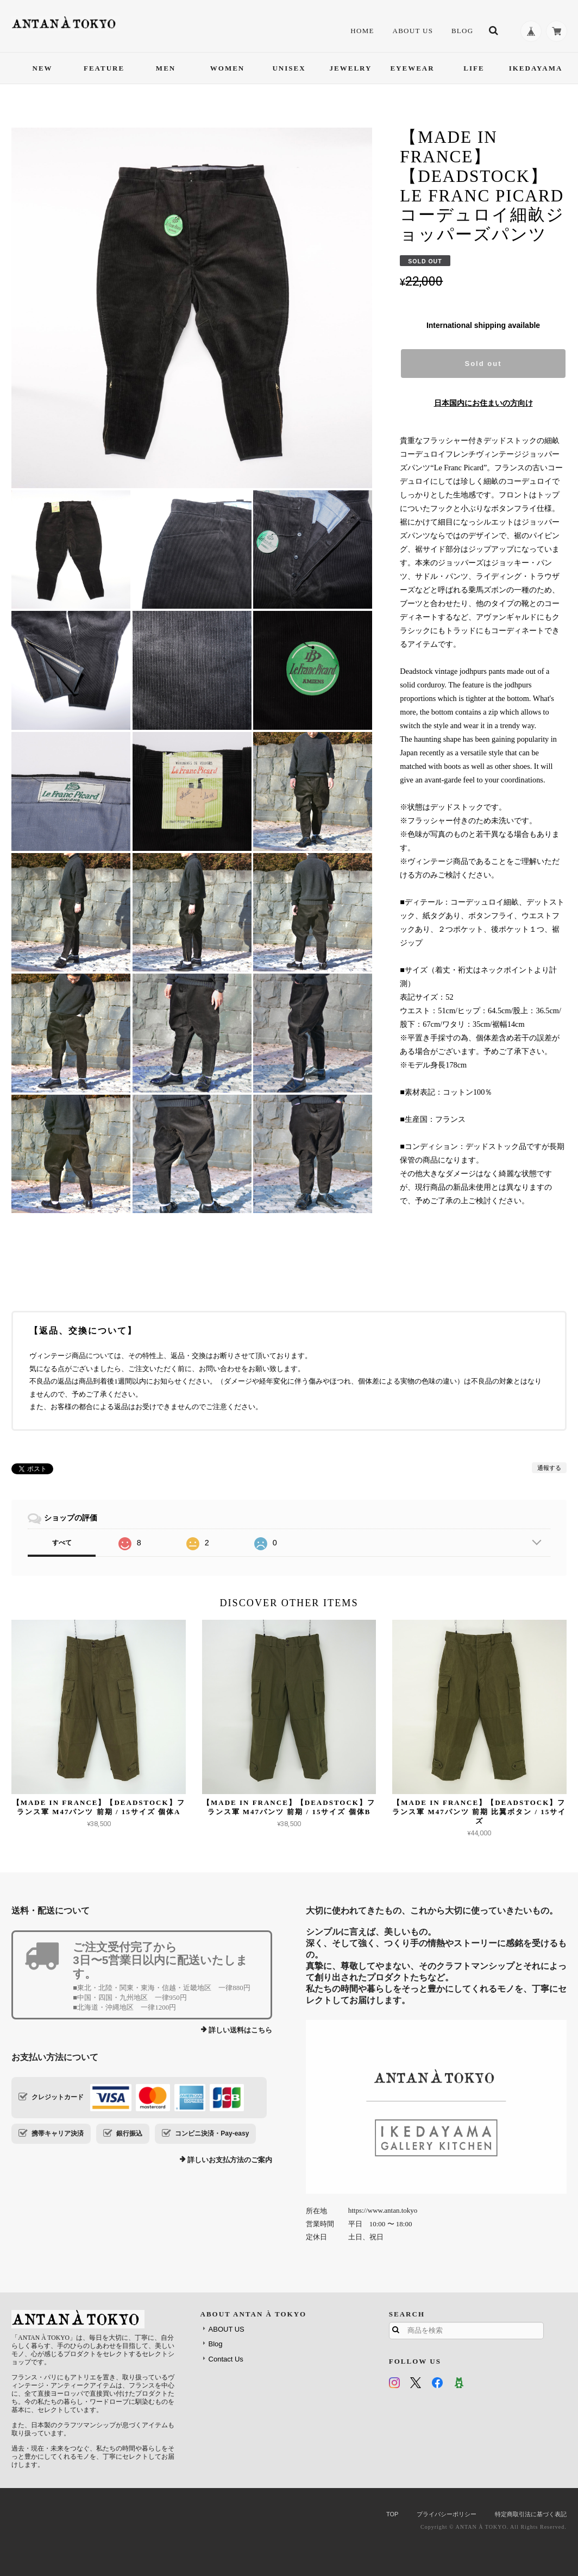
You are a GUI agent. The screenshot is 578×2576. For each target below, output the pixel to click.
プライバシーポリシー (446, 2514)
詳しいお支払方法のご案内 (229, 2160)
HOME (362, 31)
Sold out (483, 363)
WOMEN (227, 68)
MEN (165, 68)
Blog (462, 31)
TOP (392, 2514)
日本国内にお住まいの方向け (483, 403)
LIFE (473, 68)
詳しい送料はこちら (240, 2030)
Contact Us (226, 2359)
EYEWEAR (412, 68)
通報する (549, 1467)
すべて (62, 1542)
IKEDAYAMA (536, 68)
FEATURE (104, 68)
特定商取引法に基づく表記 (531, 2514)
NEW (43, 68)
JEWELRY (351, 68)
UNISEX (288, 68)
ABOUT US (412, 31)
